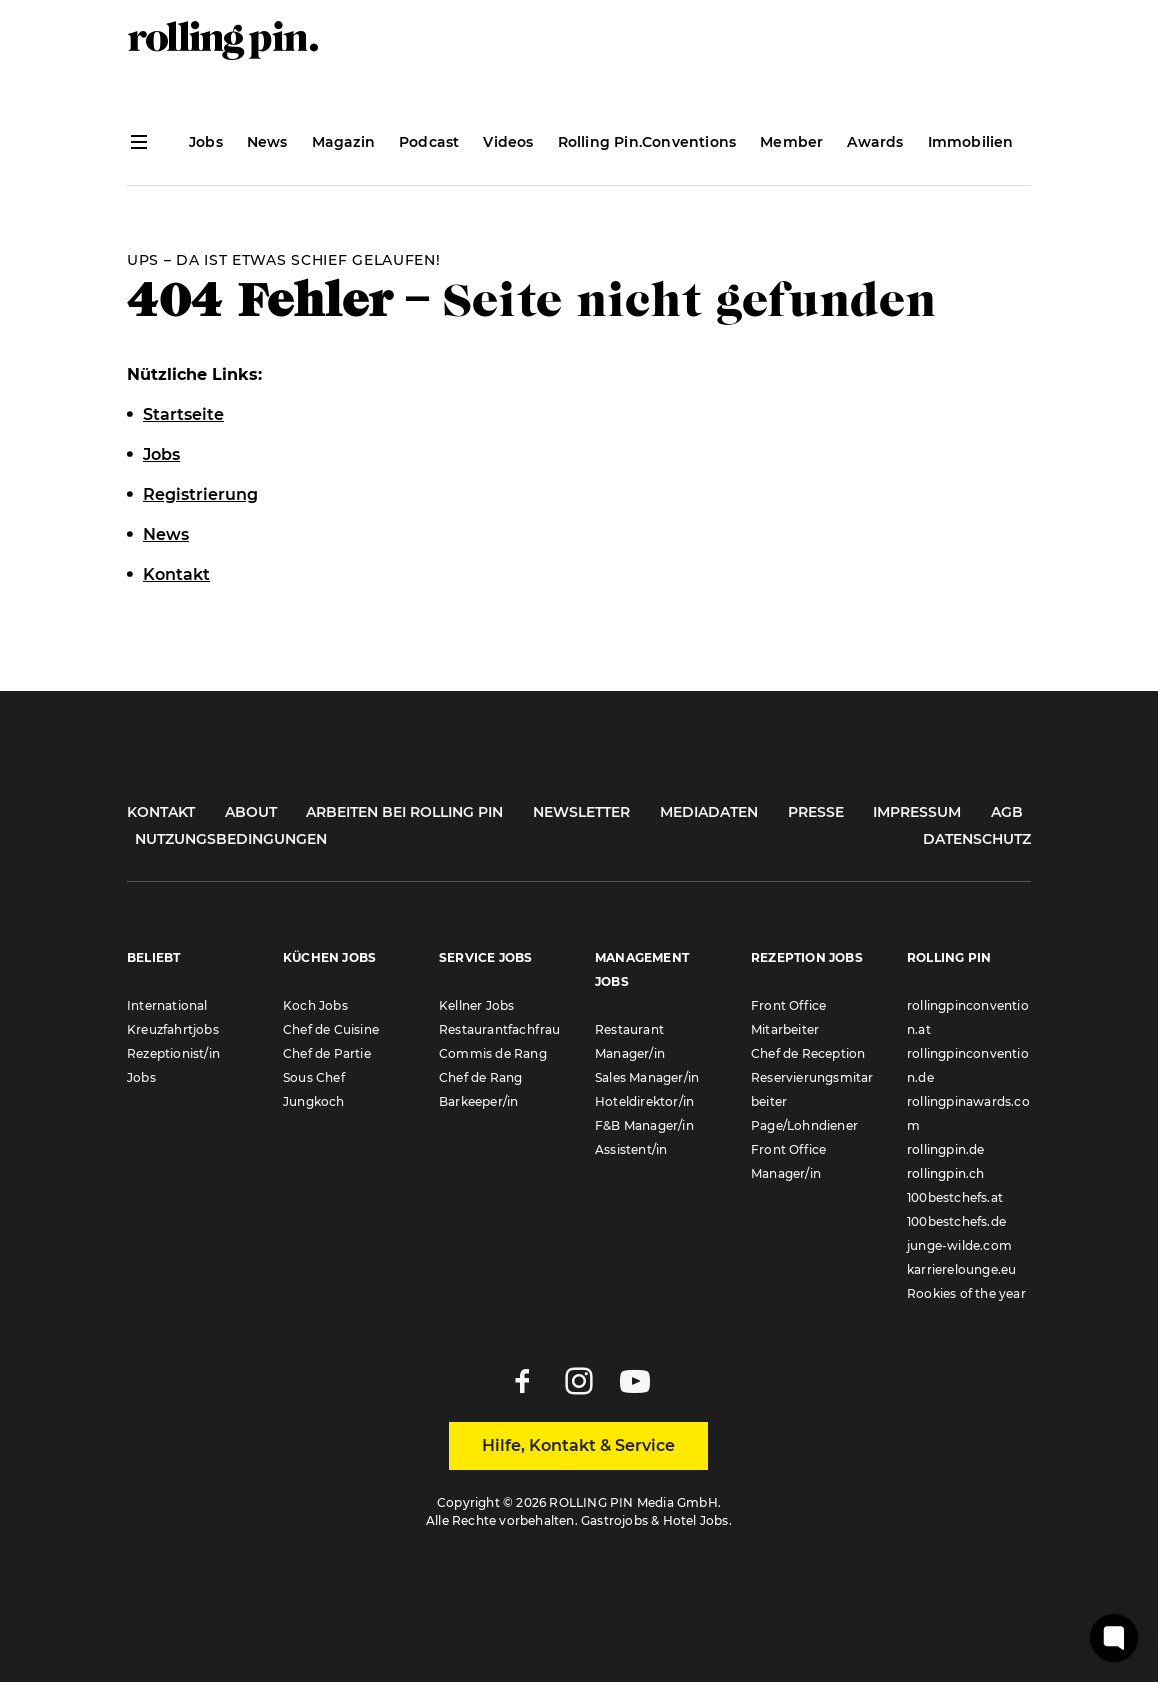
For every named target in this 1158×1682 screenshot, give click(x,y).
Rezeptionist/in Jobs (173, 1065)
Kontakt (161, 812)
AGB (1007, 812)
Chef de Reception (808, 1053)
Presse (816, 812)
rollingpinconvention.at (968, 1017)
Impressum (917, 812)
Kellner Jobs (476, 1005)
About (251, 812)
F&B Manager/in (644, 1125)
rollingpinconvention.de (968, 1065)
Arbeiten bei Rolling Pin (404, 812)
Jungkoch (314, 1101)
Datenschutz (977, 839)
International (167, 1005)
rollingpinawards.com (968, 1113)
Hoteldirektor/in (644, 1101)
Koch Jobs (315, 1005)
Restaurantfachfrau (500, 1029)
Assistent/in (631, 1149)
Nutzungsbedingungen (231, 839)
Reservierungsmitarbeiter (812, 1089)
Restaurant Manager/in (630, 1041)
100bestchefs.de (956, 1221)
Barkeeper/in (478, 1101)
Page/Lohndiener (804, 1125)
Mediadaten (709, 812)
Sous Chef (314, 1077)
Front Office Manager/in (788, 1161)
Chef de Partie (327, 1053)
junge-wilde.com (959, 1245)
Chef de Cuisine (331, 1029)
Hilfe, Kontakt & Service (578, 1445)
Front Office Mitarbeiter (788, 1017)
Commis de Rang (493, 1053)
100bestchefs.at (955, 1197)
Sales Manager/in (647, 1077)
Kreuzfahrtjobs (173, 1029)
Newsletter (581, 812)
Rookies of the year (966, 1293)
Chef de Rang (480, 1077)
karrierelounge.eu (961, 1269)
